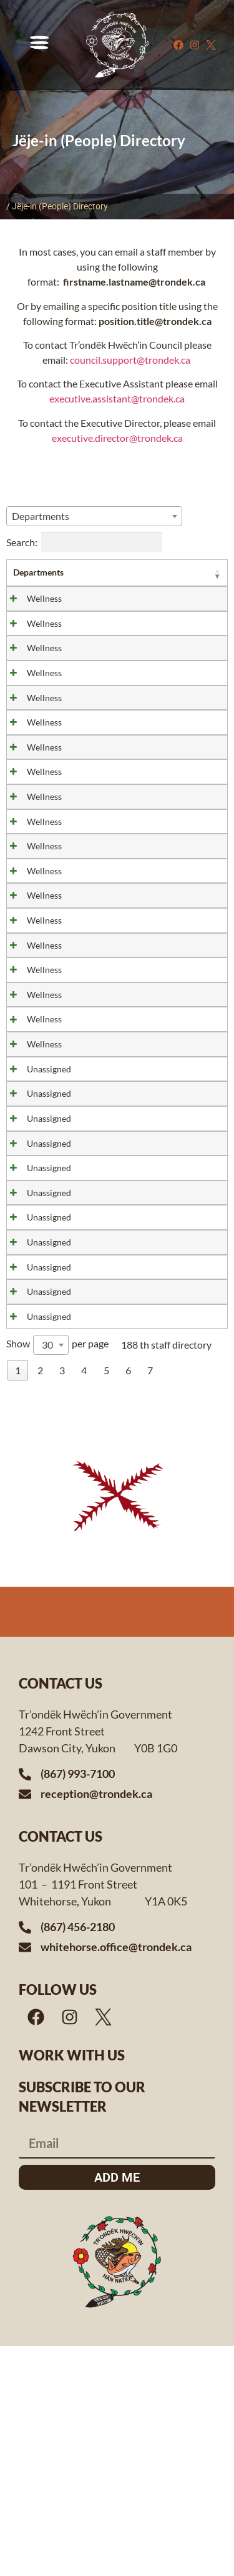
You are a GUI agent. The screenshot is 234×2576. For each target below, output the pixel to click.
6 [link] (128, 1599)
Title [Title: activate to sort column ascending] (121, 572)
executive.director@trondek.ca (117, 438)
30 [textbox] (47, 1574)
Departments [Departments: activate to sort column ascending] (38, 572)
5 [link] (106, 1599)
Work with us (72, 2284)
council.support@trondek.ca (131, 360)
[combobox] (94, 516)
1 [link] (18, 1599)
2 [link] (40, 1599)
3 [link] (62, 1599)
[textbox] (44, 516)
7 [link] (150, 1599)
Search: (84, 542)
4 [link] (84, 1599)
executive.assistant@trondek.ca (117, 398)
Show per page (57, 1575)
